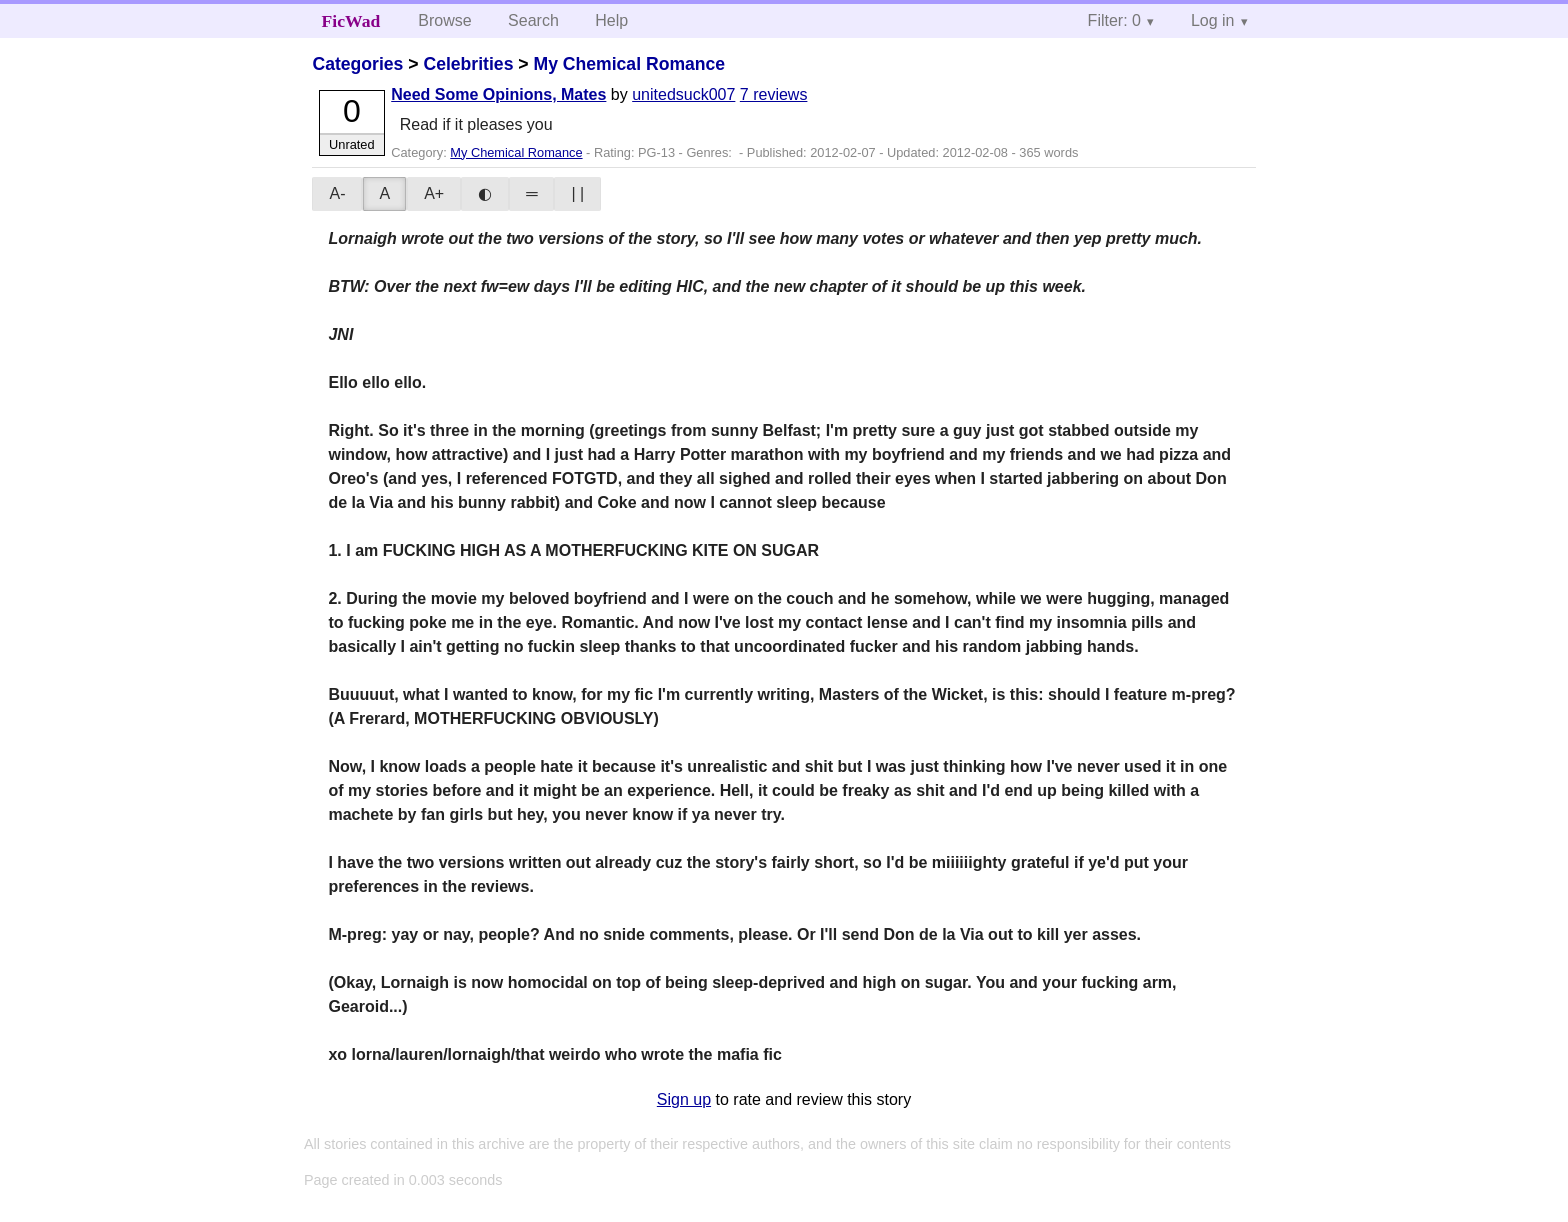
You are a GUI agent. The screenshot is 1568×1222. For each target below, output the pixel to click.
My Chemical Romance (629, 64)
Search (533, 20)
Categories (357, 64)
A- (337, 193)
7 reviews (774, 94)
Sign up (684, 1099)
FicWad (351, 21)
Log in (1213, 20)
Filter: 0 (1114, 20)
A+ (434, 193)
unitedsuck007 (683, 94)
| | (577, 193)
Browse (444, 20)
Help (611, 20)
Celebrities (468, 64)
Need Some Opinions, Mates (498, 94)
